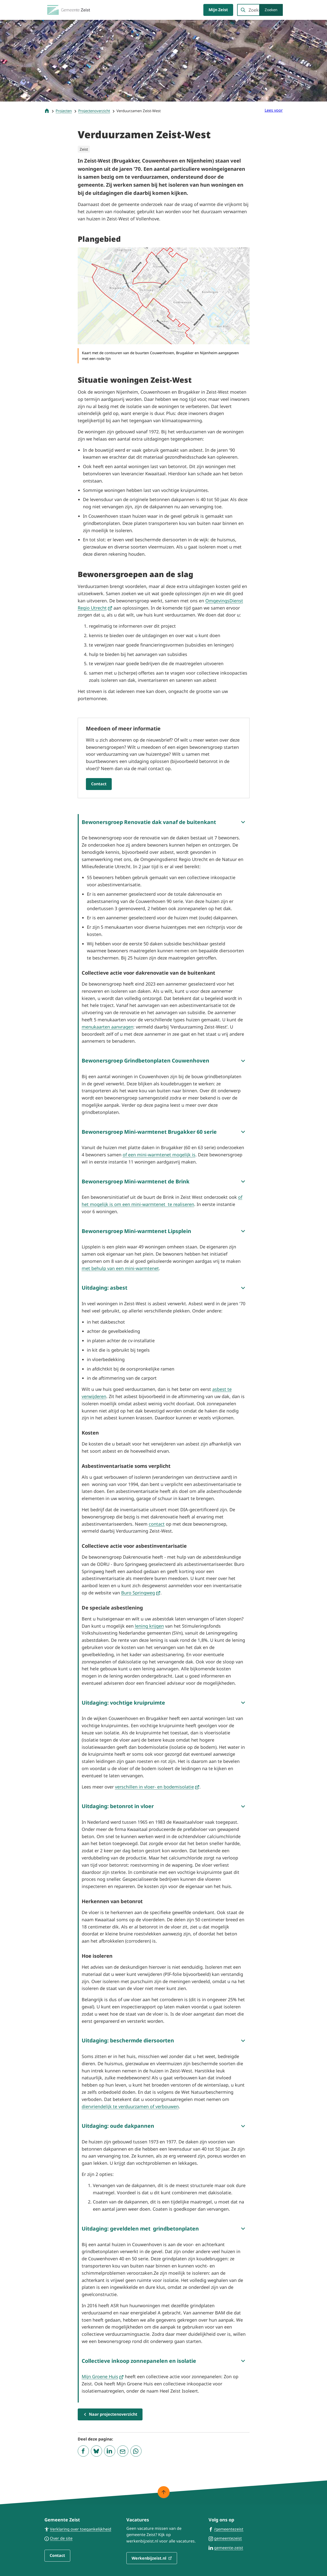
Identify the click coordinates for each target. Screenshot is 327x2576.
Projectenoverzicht (94, 110)
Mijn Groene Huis (103, 2376)
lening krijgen (149, 1626)
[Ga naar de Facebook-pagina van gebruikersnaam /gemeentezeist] (226, 2529)
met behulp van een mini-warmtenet (120, 1268)
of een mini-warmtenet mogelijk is (159, 1155)
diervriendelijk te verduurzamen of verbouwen (130, 2106)
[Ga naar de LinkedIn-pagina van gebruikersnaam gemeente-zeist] (226, 2547)
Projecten (64, 110)
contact (157, 1524)
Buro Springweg (141, 1593)
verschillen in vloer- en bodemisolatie (157, 1787)
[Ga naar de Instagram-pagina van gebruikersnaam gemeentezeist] (225, 2538)
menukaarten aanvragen (107, 1027)
